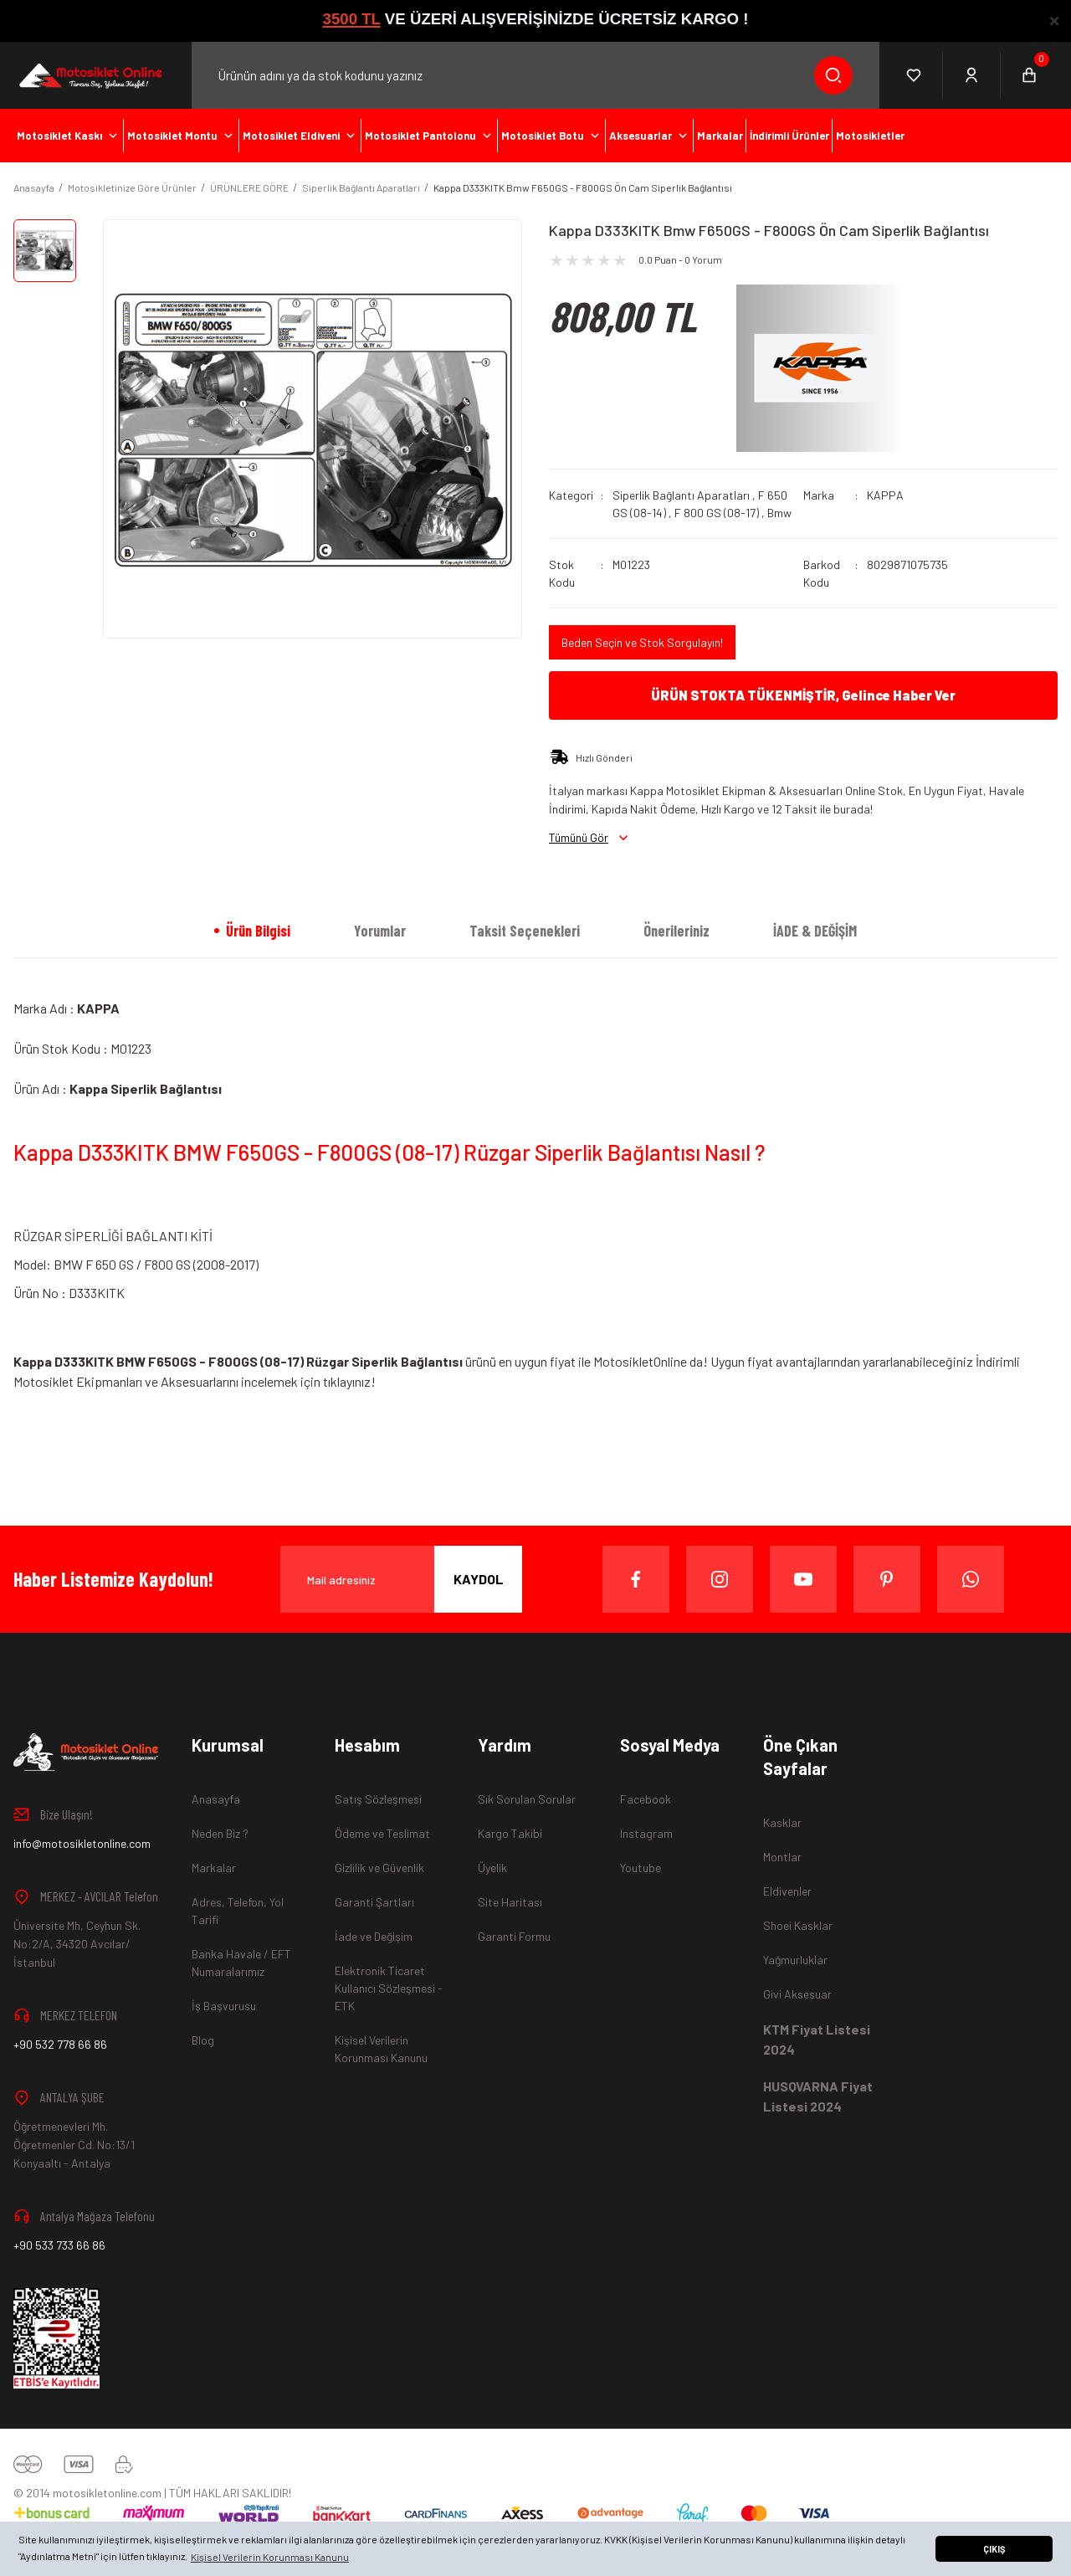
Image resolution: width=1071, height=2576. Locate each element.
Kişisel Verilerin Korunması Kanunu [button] (270, 2557)
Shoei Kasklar (798, 1925)
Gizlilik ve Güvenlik (379, 1867)
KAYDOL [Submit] (479, 1579)
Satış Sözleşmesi (378, 1799)
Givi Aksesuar (797, 1994)
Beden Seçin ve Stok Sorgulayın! (642, 642)
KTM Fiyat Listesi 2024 (816, 2039)
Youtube (640, 1867)
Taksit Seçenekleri (524, 930)
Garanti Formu (514, 1936)
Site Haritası (510, 1902)
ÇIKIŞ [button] (994, 2548)
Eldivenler (787, 1891)
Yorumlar (380, 930)
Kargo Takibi (510, 1833)
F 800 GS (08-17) (716, 512)
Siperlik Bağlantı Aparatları (681, 495)
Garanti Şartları (374, 1902)
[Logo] (89, 75)
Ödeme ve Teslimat (382, 1833)
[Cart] (1029, 75)
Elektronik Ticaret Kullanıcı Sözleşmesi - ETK (389, 1988)
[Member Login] (972, 75)
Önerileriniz (676, 930)
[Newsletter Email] (401, 1579)
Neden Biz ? (220, 1833)
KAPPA (885, 495)
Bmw (779, 512)
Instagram (646, 1833)
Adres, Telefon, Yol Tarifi (238, 1911)
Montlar (782, 1857)
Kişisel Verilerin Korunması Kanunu (381, 2049)
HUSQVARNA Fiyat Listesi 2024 (818, 2096)
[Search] (535, 75)
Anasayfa (216, 1799)
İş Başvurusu (224, 2006)
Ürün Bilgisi (258, 930)
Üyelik (492, 1867)
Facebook (645, 1799)
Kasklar (782, 1822)
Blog (203, 2040)
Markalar (214, 1867)
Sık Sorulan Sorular (527, 1799)
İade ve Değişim (374, 1936)
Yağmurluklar (795, 1960)
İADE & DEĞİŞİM (815, 930)
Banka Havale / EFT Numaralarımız (241, 1962)
